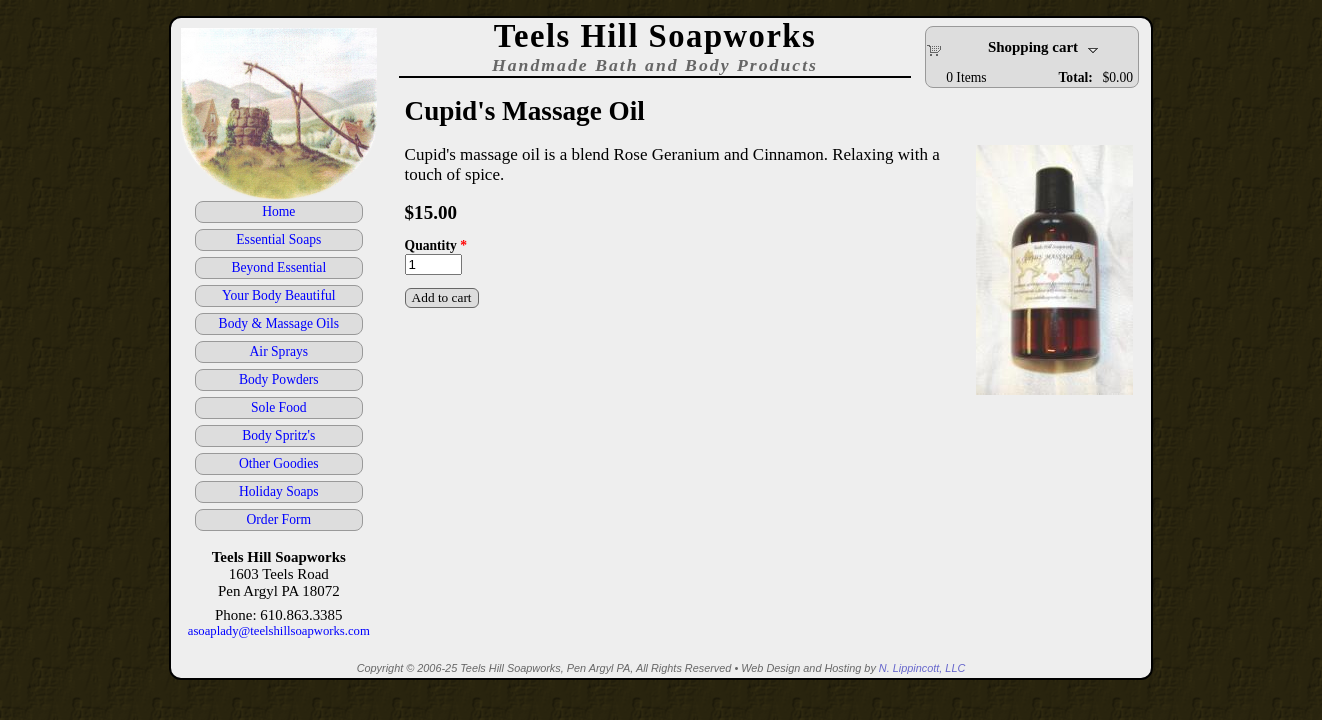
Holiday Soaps (279, 491)
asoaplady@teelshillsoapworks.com (279, 631)
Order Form (279, 519)
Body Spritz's (278, 435)
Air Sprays (279, 351)
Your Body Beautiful (278, 295)
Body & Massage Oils (279, 323)
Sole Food (279, 407)
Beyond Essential (278, 267)
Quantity (436, 245)
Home (278, 211)
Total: (1076, 77)
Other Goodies (279, 463)
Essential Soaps (278, 239)
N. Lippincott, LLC (922, 668)
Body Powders (279, 379)
